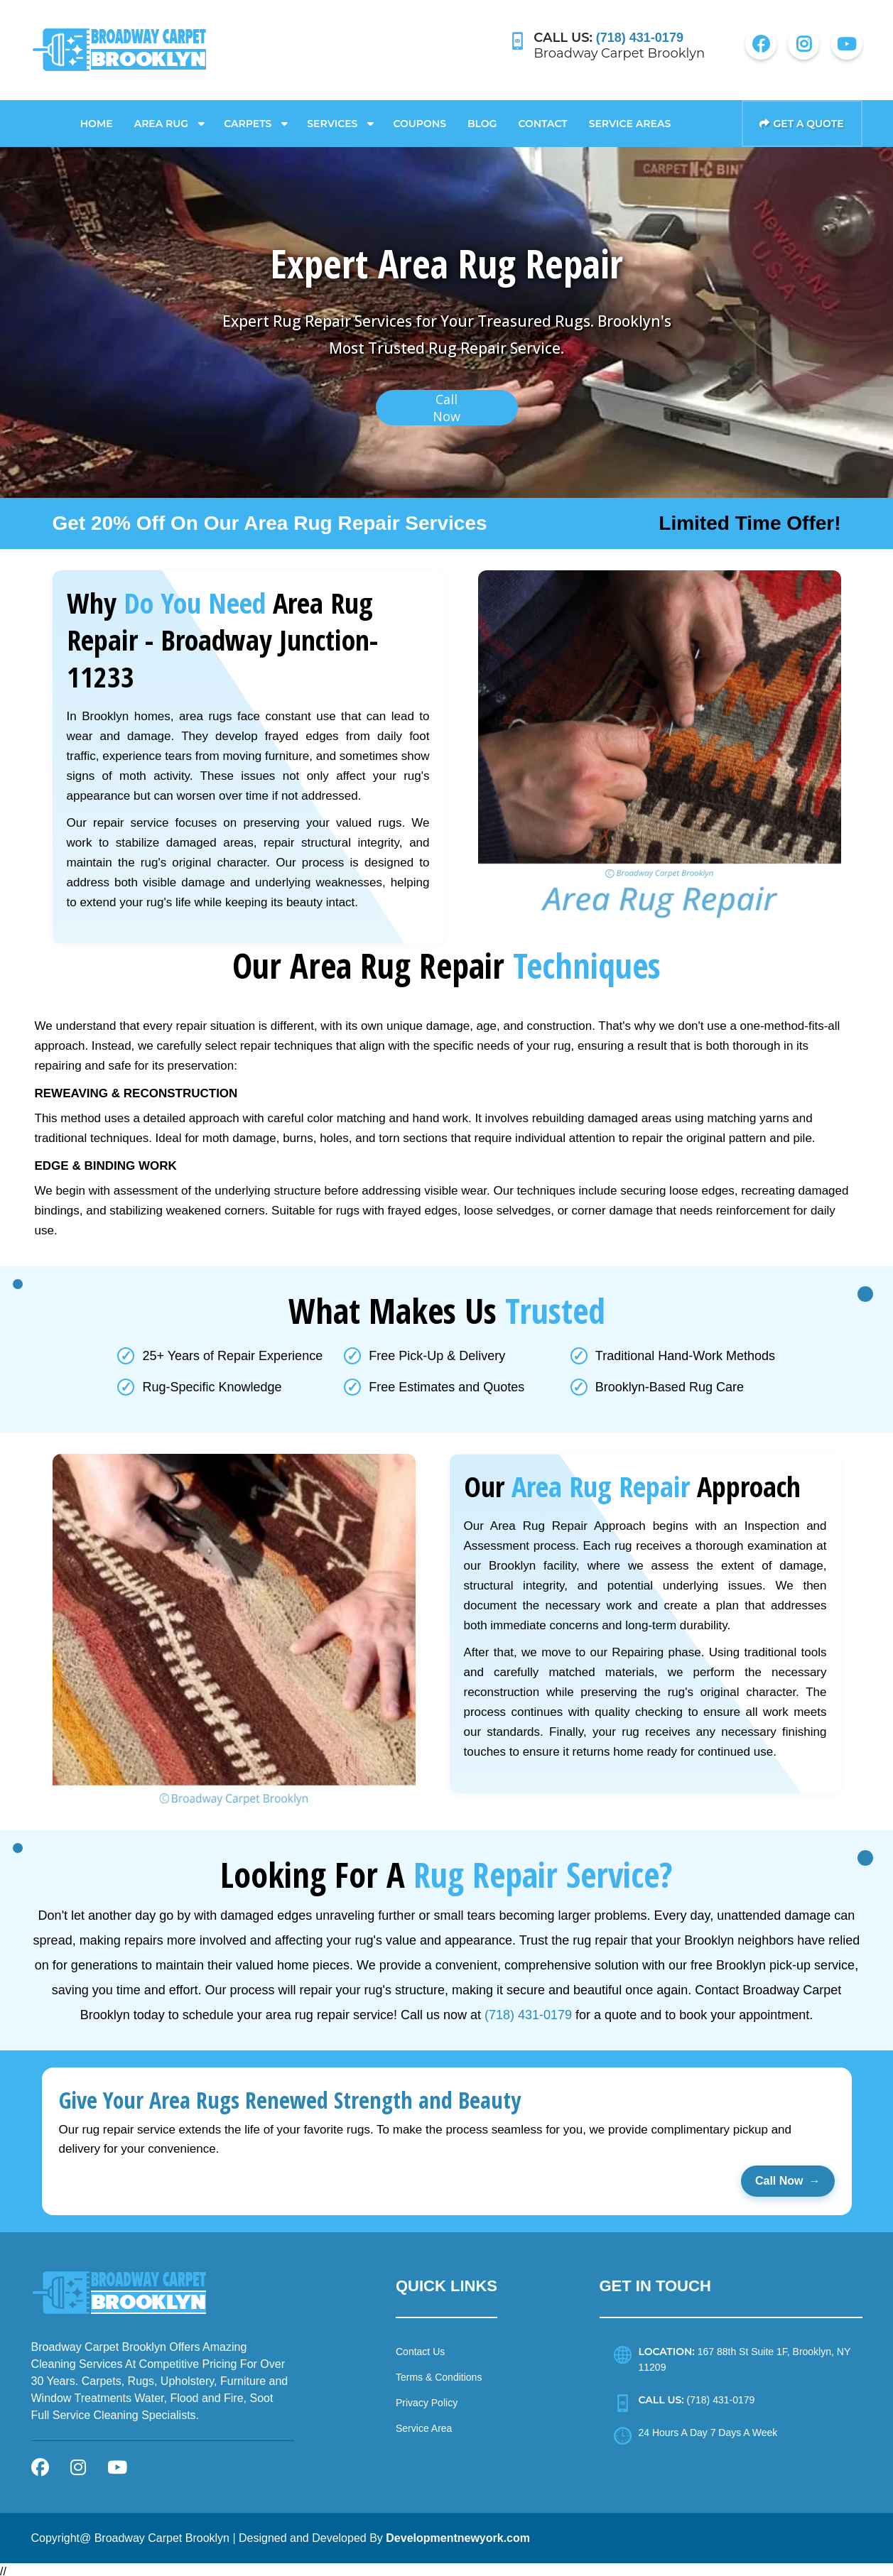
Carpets (247, 118)
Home (96, 118)
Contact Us (420, 2347)
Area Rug (161, 118)
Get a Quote (801, 118)
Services (332, 118)
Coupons (419, 118)
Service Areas (630, 118)
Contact (542, 118)
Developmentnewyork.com (458, 2534)
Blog (482, 118)
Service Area (424, 2424)
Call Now (788, 2176)
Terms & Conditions (439, 2373)
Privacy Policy (427, 2398)
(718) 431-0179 (528, 2010)
